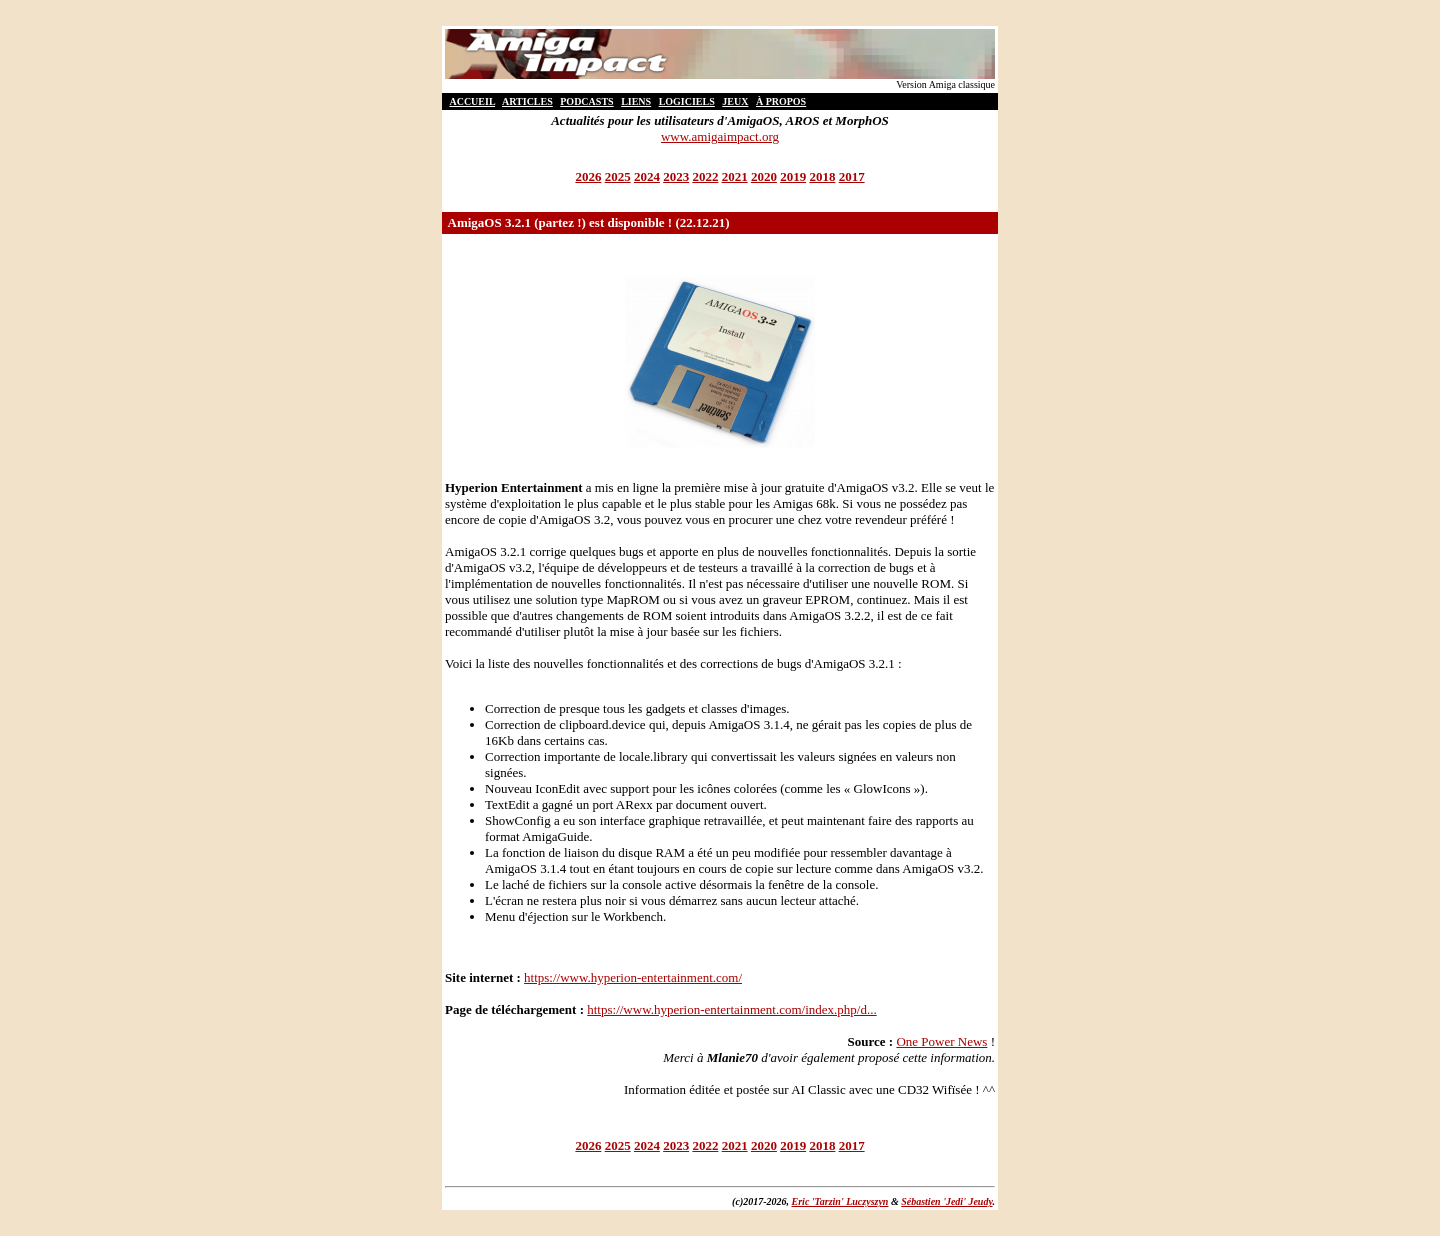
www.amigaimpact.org (720, 136)
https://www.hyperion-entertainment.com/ (633, 977)
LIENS (636, 101)
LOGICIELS (687, 101)
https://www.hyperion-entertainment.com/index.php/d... (731, 1009)
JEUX (735, 101)
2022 (705, 176)
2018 (822, 176)
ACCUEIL (472, 101)
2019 (793, 176)
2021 (735, 176)
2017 (852, 176)
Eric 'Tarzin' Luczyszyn (840, 1201)
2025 (618, 176)
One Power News (941, 1041)
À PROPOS (781, 101)
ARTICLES (527, 101)
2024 (647, 176)
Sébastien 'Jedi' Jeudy (946, 1201)
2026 (588, 176)
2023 (676, 176)
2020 (764, 176)
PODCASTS (586, 101)
